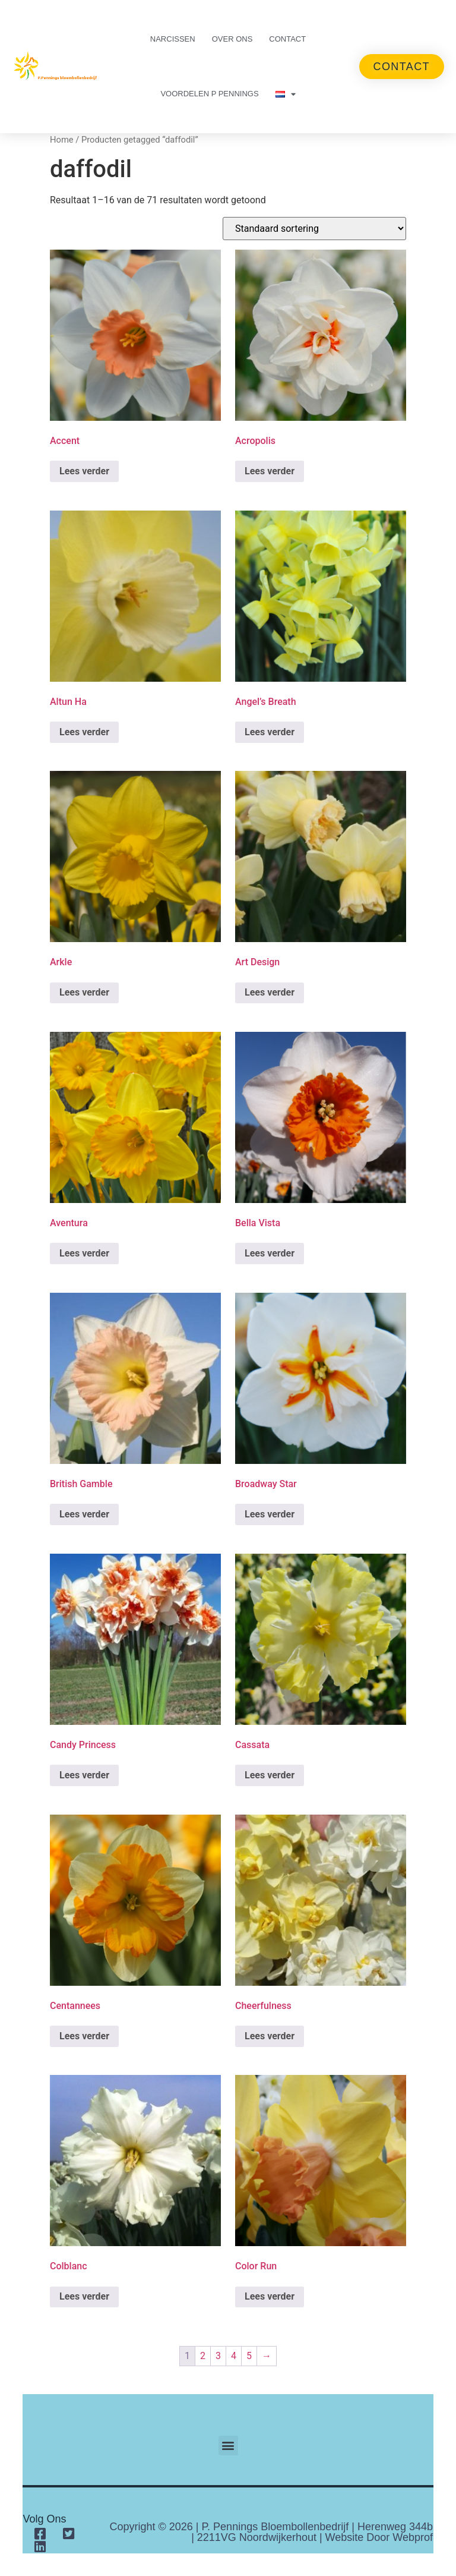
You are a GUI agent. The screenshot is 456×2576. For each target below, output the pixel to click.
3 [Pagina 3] (218, 2355)
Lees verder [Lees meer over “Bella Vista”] (269, 1253)
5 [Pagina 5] (249, 2355)
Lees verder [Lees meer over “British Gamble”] (84, 1514)
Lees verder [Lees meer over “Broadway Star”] (269, 1514)
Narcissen (172, 38)
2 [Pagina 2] (202, 2355)
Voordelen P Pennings (209, 93)
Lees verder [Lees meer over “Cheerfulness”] (269, 2036)
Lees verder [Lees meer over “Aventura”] (84, 1253)
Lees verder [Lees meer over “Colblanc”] (84, 2296)
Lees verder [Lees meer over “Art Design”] (269, 992)
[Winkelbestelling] (314, 228)
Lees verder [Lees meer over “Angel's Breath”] (269, 732)
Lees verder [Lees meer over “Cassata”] (269, 1775)
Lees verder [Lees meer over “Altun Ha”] (84, 732)
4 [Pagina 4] (233, 2355)
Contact (287, 38)
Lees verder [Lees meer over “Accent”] (84, 471)
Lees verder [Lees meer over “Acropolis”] (269, 471)
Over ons (232, 38)
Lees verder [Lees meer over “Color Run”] (269, 2296)
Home (62, 139)
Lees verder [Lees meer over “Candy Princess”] (84, 1775)
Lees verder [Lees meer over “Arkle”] (84, 992)
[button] (228, 2445)
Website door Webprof (379, 2537)
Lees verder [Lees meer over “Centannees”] (84, 2036)
